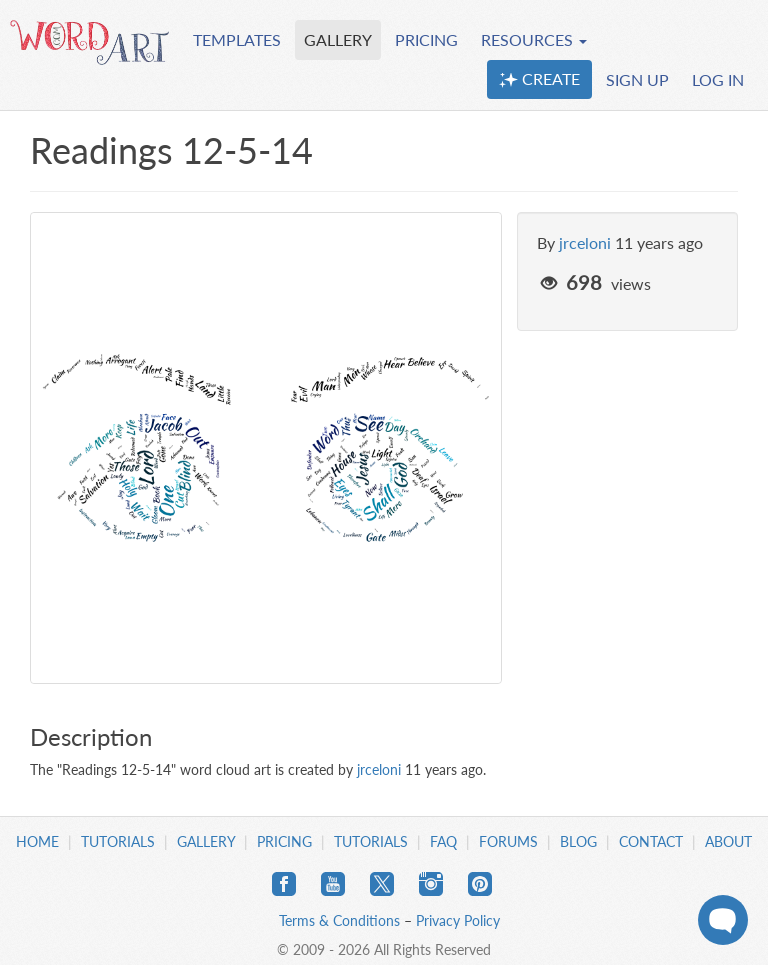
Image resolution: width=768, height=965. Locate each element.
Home (37, 841)
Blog (578, 841)
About (728, 841)
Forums (508, 841)
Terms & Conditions (339, 920)
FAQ (443, 841)
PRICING (426, 39)
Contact (651, 841)
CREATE (539, 79)
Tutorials (118, 841)
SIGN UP (637, 79)
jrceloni (585, 242)
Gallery (206, 841)
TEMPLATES (237, 39)
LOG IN (718, 79)
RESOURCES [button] (534, 39)
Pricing (284, 841)
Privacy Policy (458, 920)
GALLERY (338, 39)
